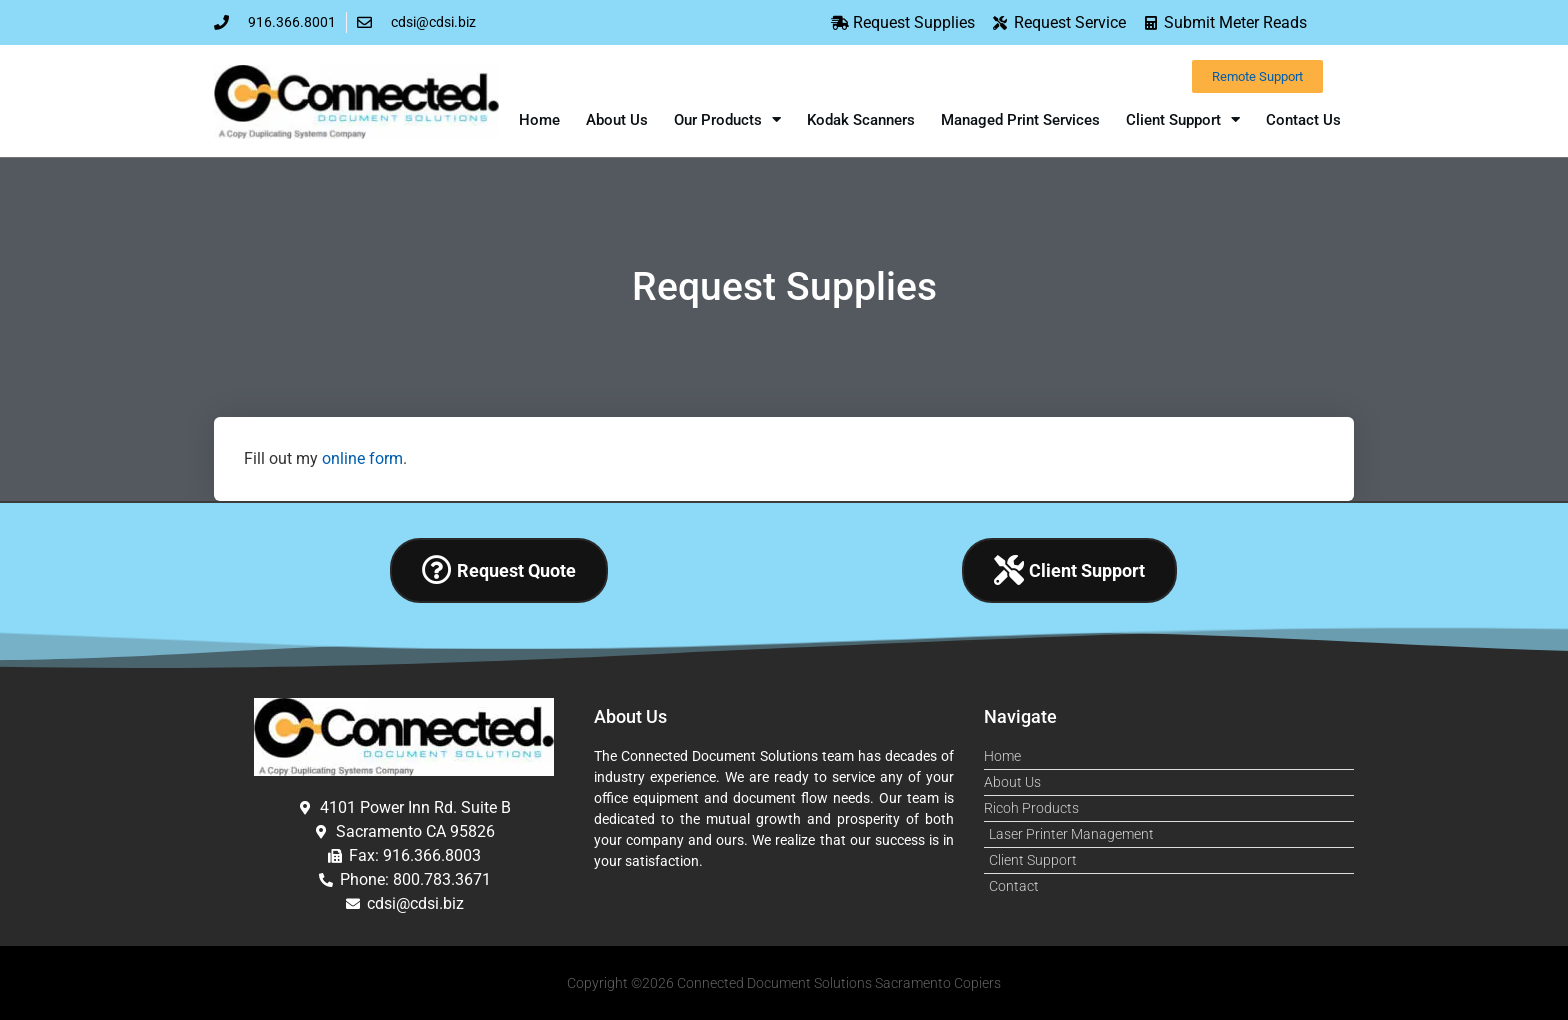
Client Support (1183, 119)
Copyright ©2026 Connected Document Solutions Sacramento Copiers (784, 983)
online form (362, 458)
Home (539, 120)
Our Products (727, 119)
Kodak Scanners (861, 120)
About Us (617, 120)
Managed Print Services (1020, 120)
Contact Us (1303, 120)
